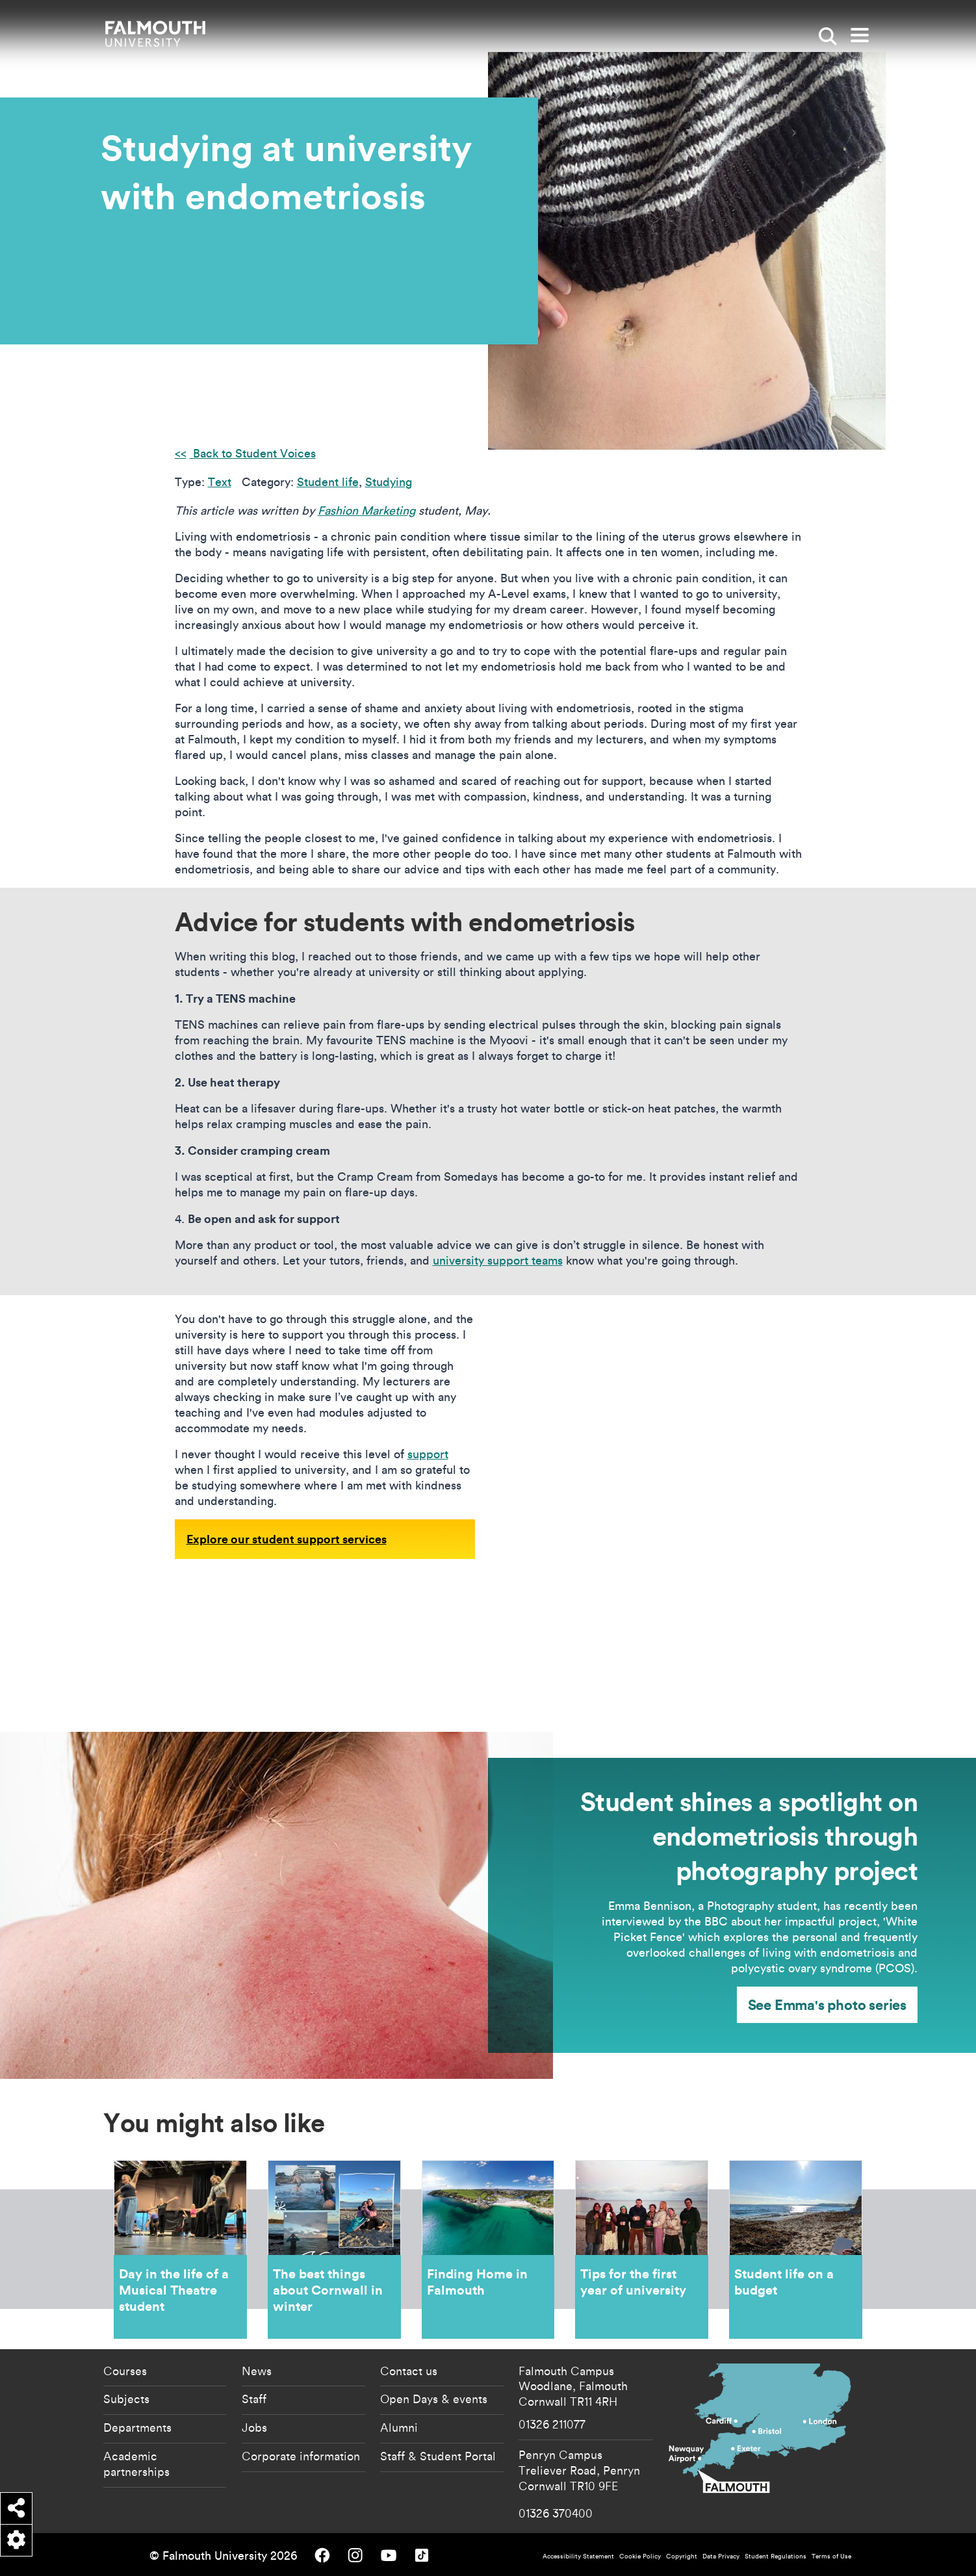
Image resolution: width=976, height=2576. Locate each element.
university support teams (498, 1260)
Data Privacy (720, 2556)
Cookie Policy (640, 2556)
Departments (137, 2427)
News (257, 2370)
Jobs (254, 2427)
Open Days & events (433, 2398)
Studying (388, 481)
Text (219, 481)
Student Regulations (775, 2556)
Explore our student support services (286, 1539)
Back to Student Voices (253, 453)
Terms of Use (831, 2556)
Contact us (408, 2370)
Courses (125, 2370)
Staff (254, 2398)
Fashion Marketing (366, 510)
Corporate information (301, 2456)
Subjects (126, 2398)
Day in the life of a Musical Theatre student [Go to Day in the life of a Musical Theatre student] (180, 2249)
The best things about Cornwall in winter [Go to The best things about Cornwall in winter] (334, 2249)
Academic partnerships (136, 2464)
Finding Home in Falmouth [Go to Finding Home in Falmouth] (488, 2249)
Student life (328, 481)
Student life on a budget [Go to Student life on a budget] (795, 2249)
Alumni (399, 2427)
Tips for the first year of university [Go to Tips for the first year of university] (641, 2249)
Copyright (681, 2556)
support (427, 1454)
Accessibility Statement (578, 2556)
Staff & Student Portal (438, 2456)
